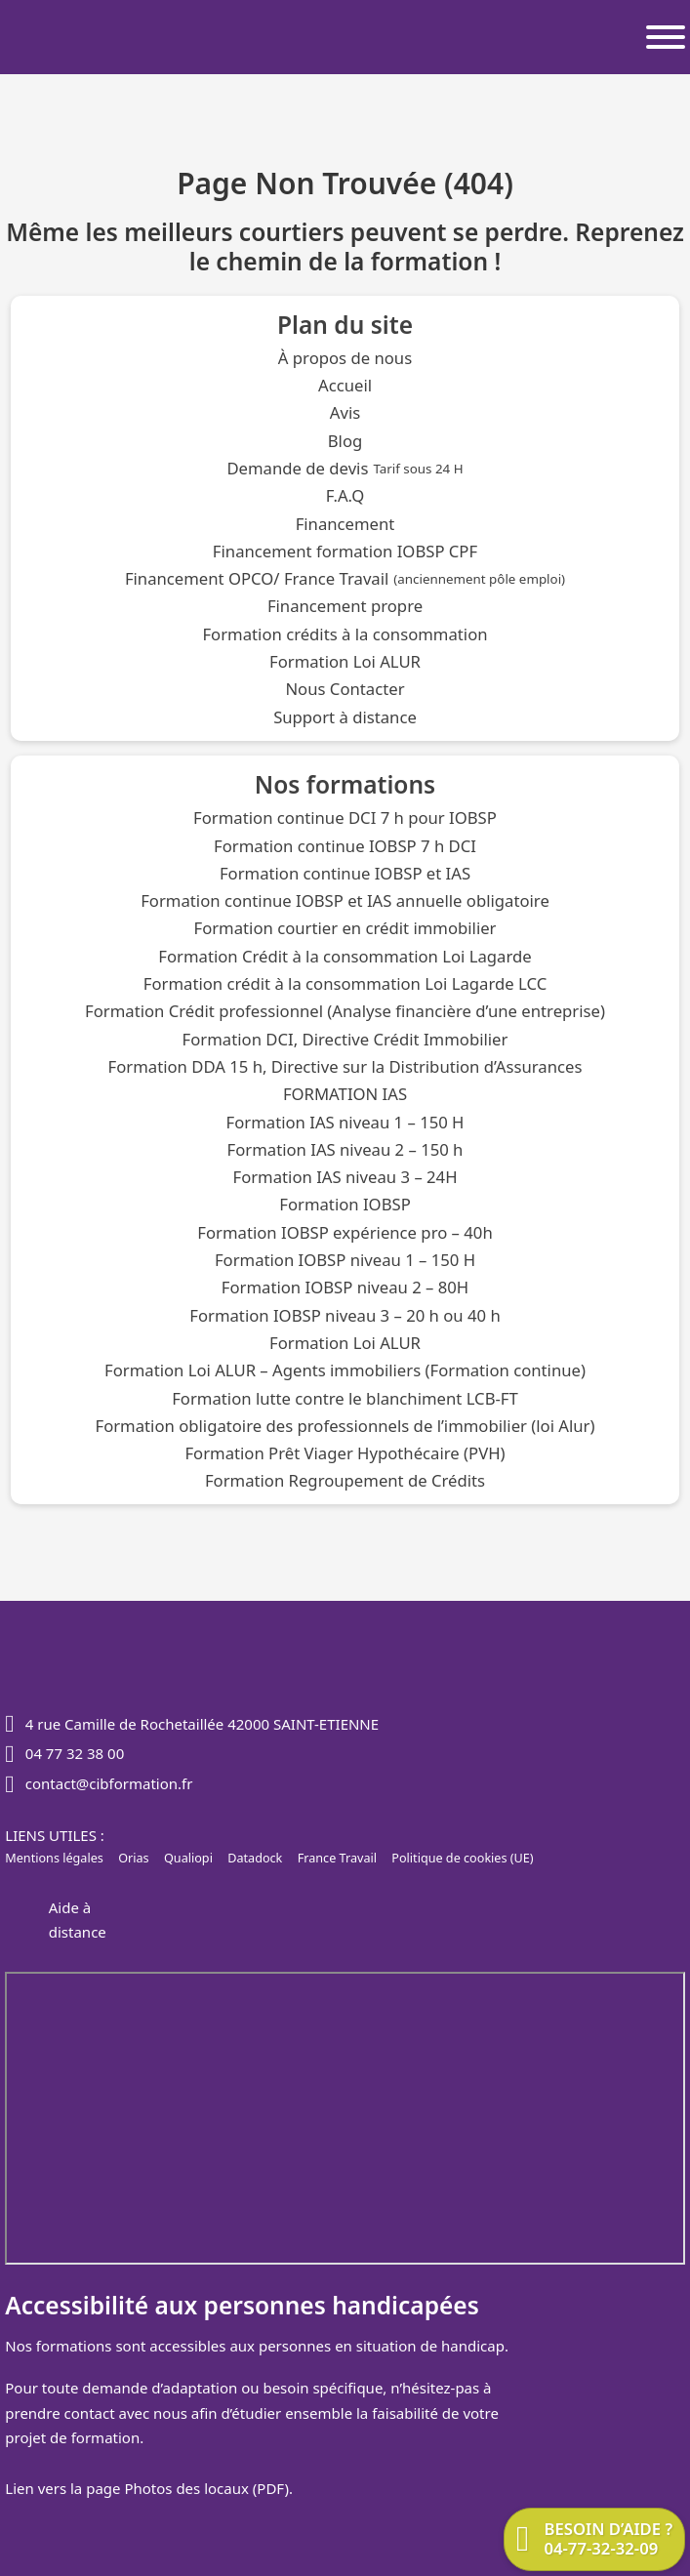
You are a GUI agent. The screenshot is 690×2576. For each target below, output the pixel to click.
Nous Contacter (344, 689)
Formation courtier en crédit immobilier (344, 928)
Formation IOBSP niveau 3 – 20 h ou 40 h (344, 1316)
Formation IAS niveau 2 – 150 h (345, 1150)
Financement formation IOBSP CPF (345, 552)
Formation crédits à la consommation (344, 635)
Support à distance (345, 718)
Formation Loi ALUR (345, 662)
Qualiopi (188, 1857)
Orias (133, 1857)
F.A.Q (345, 496)
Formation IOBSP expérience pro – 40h (344, 1233)
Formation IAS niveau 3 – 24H (344, 1177)
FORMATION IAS (345, 1094)
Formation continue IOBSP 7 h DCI (345, 846)
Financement (345, 524)
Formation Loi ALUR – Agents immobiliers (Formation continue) (345, 1371)
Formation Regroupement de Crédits (345, 1481)
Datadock (254, 1857)
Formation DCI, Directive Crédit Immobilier (345, 1040)
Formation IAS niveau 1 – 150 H (345, 1123)
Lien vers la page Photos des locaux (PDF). (149, 2488)
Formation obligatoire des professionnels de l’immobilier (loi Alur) (344, 1426)
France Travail (337, 1857)
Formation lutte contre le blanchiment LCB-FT (345, 1399)
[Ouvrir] (665, 37)
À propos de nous (345, 358)
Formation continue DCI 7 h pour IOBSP (345, 818)
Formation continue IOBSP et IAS (345, 874)
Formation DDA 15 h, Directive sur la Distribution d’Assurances (345, 1067)
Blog (345, 441)
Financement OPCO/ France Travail (345, 579)
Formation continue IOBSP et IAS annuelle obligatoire (345, 901)
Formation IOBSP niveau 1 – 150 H (345, 1260)
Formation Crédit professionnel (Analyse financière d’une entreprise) (345, 1011)
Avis (345, 413)
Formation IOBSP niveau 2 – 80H (345, 1288)
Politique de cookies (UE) (462, 1857)
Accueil (345, 386)
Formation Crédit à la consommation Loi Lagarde (344, 957)
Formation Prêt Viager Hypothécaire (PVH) (344, 1454)
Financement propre (345, 606)
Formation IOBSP (344, 1205)
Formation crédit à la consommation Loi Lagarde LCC (345, 984)
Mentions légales (54, 1857)
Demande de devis (344, 469)
